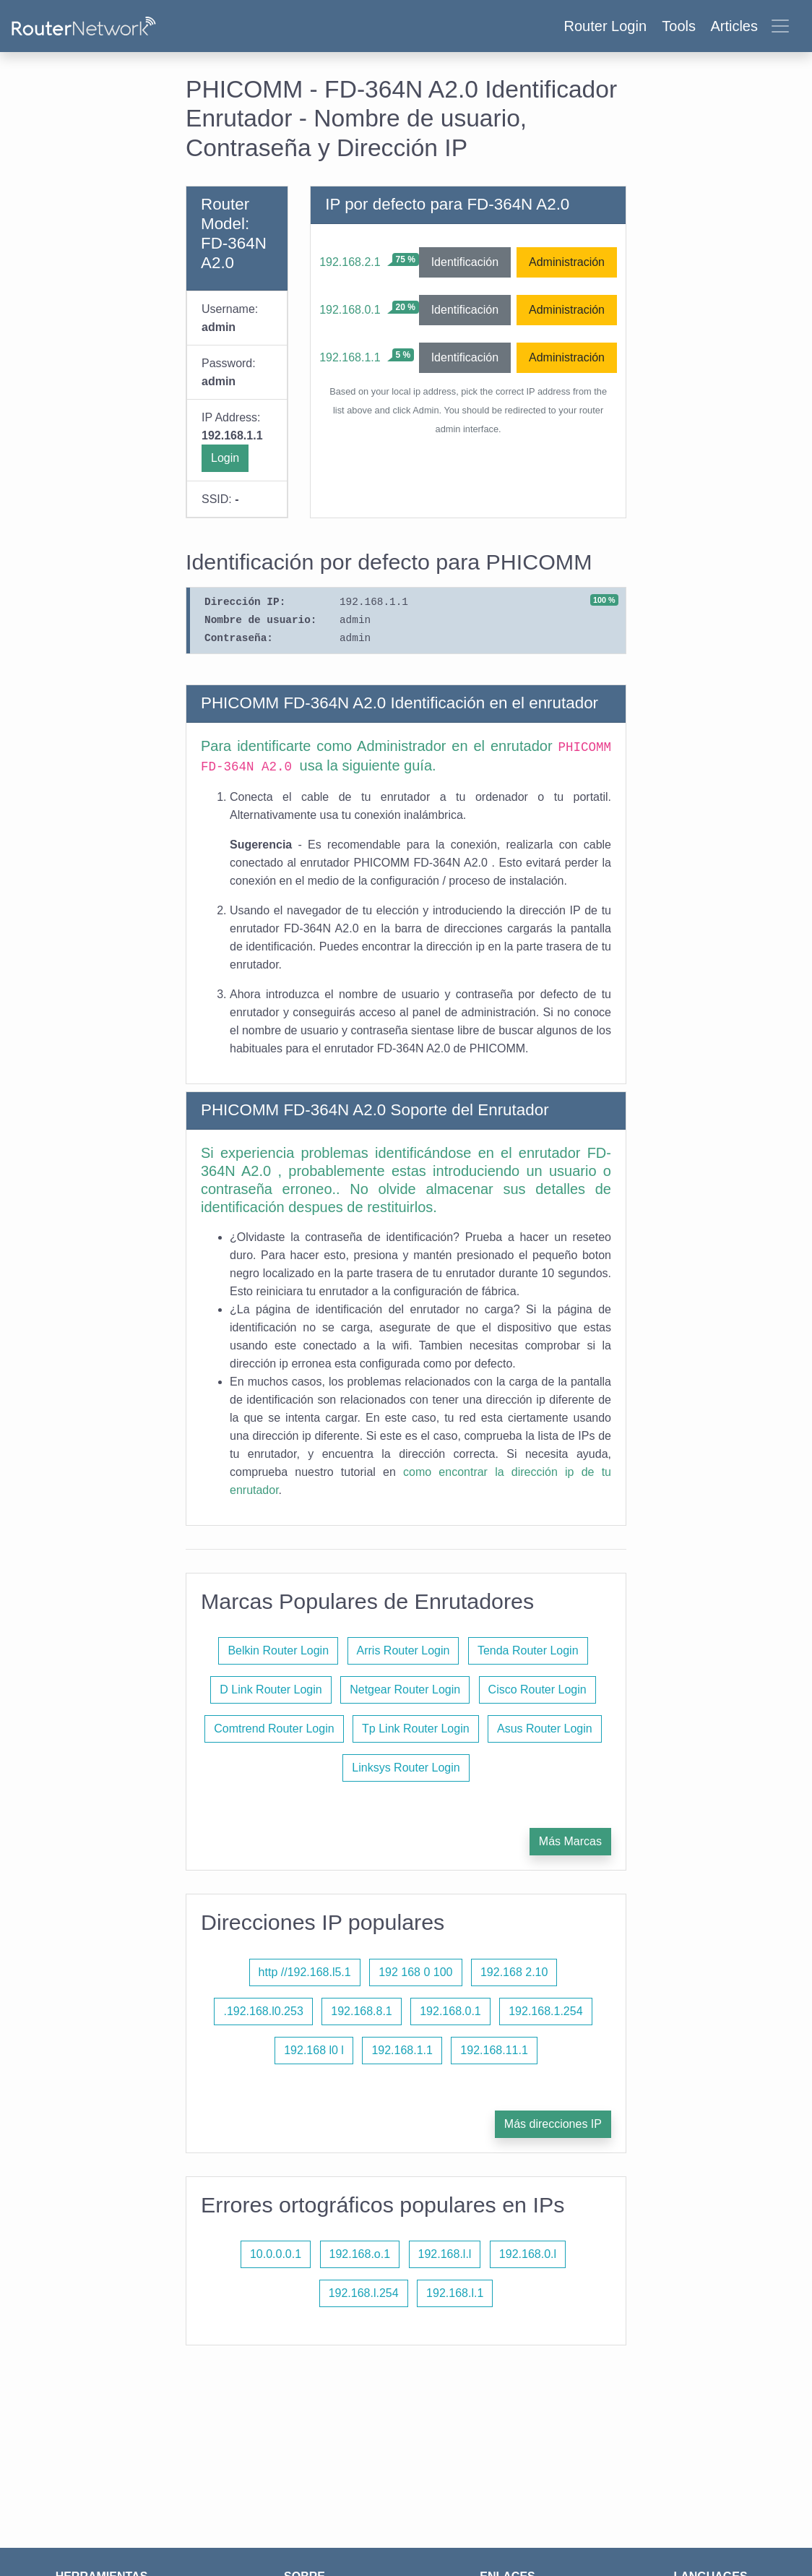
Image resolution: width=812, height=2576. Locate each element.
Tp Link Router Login (416, 1728)
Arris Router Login (403, 1650)
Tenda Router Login (528, 1650)
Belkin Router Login (278, 1650)
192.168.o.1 (360, 2254)
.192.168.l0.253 (263, 2011)
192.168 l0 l (314, 2050)
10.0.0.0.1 (275, 2254)
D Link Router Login (270, 1689)
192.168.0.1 (350, 310)
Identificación (464, 262)
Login (225, 458)
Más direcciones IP (553, 2124)
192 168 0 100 (415, 1972)
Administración (567, 262)
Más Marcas (570, 1841)
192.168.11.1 (493, 2050)
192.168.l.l (445, 2254)
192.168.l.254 (364, 2293)
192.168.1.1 (350, 357)
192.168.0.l (527, 2254)
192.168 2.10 (514, 1972)
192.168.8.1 (361, 2011)
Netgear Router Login (405, 1689)
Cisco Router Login (537, 1689)
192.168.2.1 (350, 262)
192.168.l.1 (454, 2293)
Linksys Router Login (405, 1767)
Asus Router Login (544, 1728)
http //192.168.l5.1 (305, 1972)
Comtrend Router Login (274, 1728)
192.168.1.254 (545, 2011)
